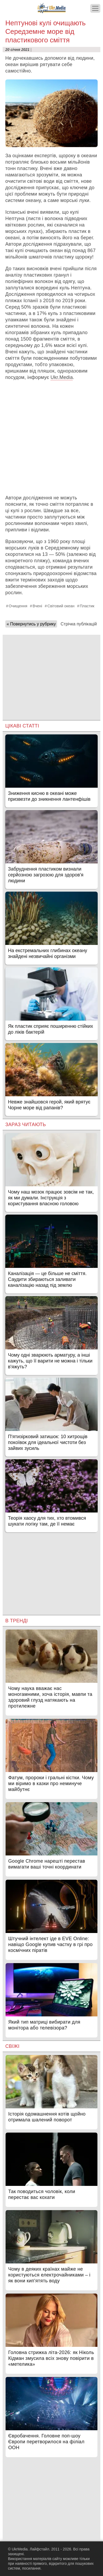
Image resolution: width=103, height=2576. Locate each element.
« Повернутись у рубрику (31, 624)
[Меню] (95, 8)
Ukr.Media (61, 377)
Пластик (87, 606)
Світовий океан (61, 606)
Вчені (37, 606)
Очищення (18, 606)
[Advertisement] (51, 437)
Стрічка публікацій (79, 624)
